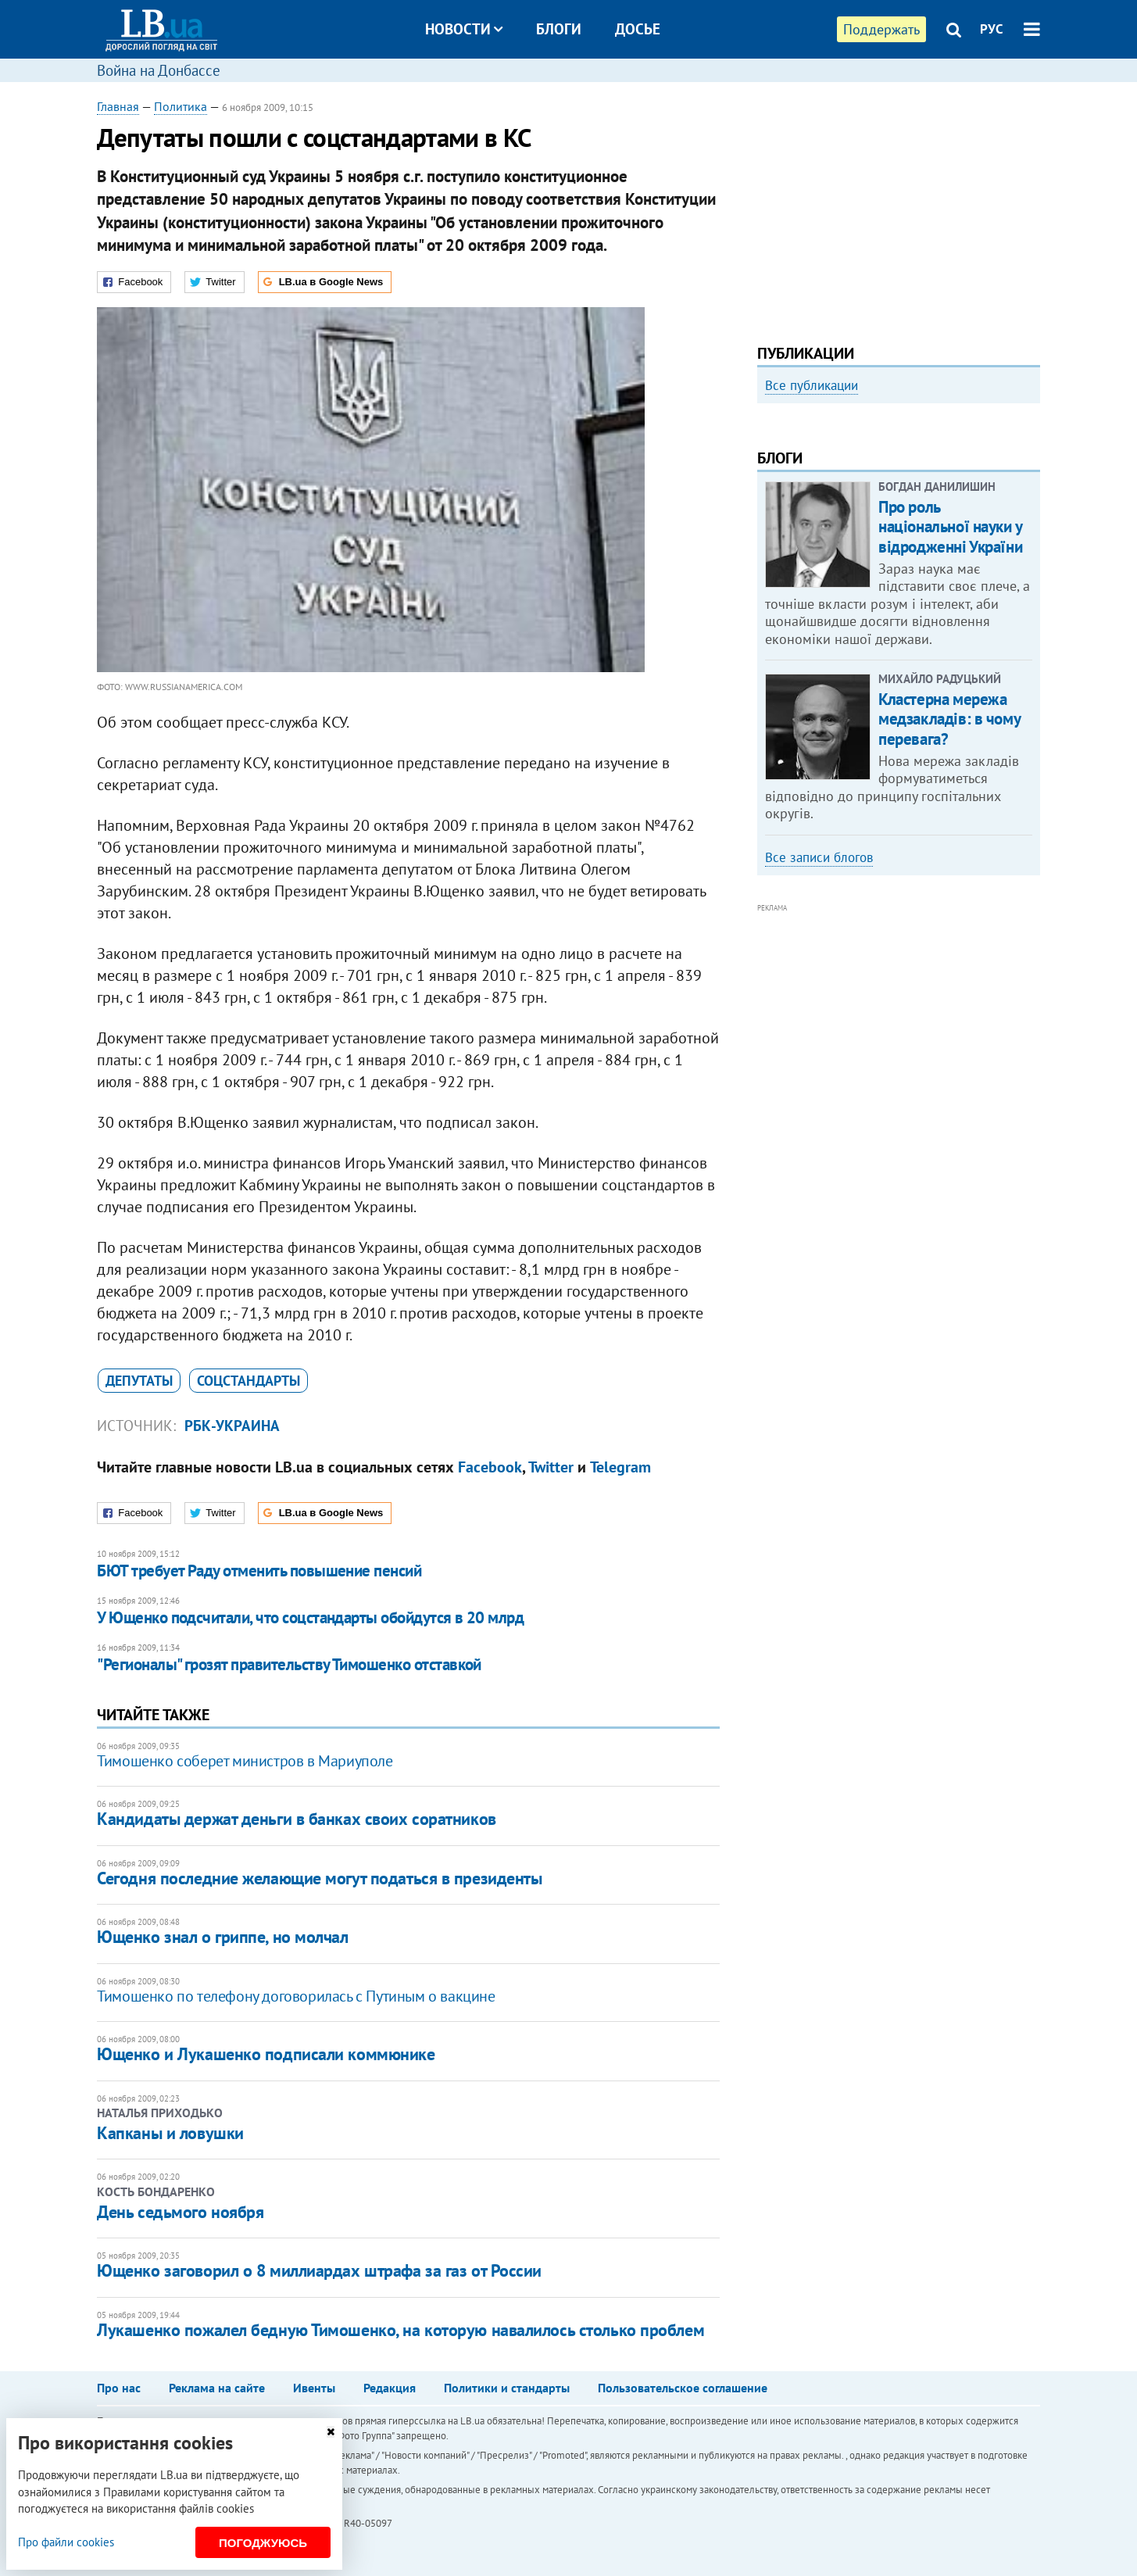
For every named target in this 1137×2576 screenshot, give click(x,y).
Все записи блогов (819, 1067)
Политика (180, 106)
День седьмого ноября (180, 2212)
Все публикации (811, 385)
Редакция (389, 2387)
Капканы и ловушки (170, 2133)
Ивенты (314, 2387)
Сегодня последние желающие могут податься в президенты (319, 1878)
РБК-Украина (232, 1425)
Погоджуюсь (263, 2542)
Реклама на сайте (217, 2387)
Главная (118, 106)
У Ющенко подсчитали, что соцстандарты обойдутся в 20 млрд (310, 1617)
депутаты (139, 1381)
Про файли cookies (66, 2542)
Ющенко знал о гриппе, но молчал (222, 1937)
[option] (898, 543)
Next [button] (1030, 543)
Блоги (558, 29)
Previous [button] (766, 543)
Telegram (620, 1467)
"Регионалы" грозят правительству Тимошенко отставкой (289, 1664)
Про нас (119, 2387)
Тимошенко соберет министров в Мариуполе (244, 1761)
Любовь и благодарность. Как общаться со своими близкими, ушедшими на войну (876, 597)
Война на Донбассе (158, 70)
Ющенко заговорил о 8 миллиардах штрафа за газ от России (319, 2270)
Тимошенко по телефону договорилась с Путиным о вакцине (296, 1996)
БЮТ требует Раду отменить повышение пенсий (259, 1570)
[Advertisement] (898, 207)
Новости (463, 29)
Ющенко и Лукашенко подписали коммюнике (265, 2054)
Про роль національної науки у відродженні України (950, 737)
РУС (991, 29)
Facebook (490, 1467)
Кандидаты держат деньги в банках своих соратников (296, 1819)
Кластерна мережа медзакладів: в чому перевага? (949, 930)
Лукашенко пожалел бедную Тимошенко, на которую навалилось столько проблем (400, 2330)
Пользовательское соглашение (682, 2387)
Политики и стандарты (507, 2387)
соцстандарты (248, 1381)
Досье (637, 29)
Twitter (551, 1467)
